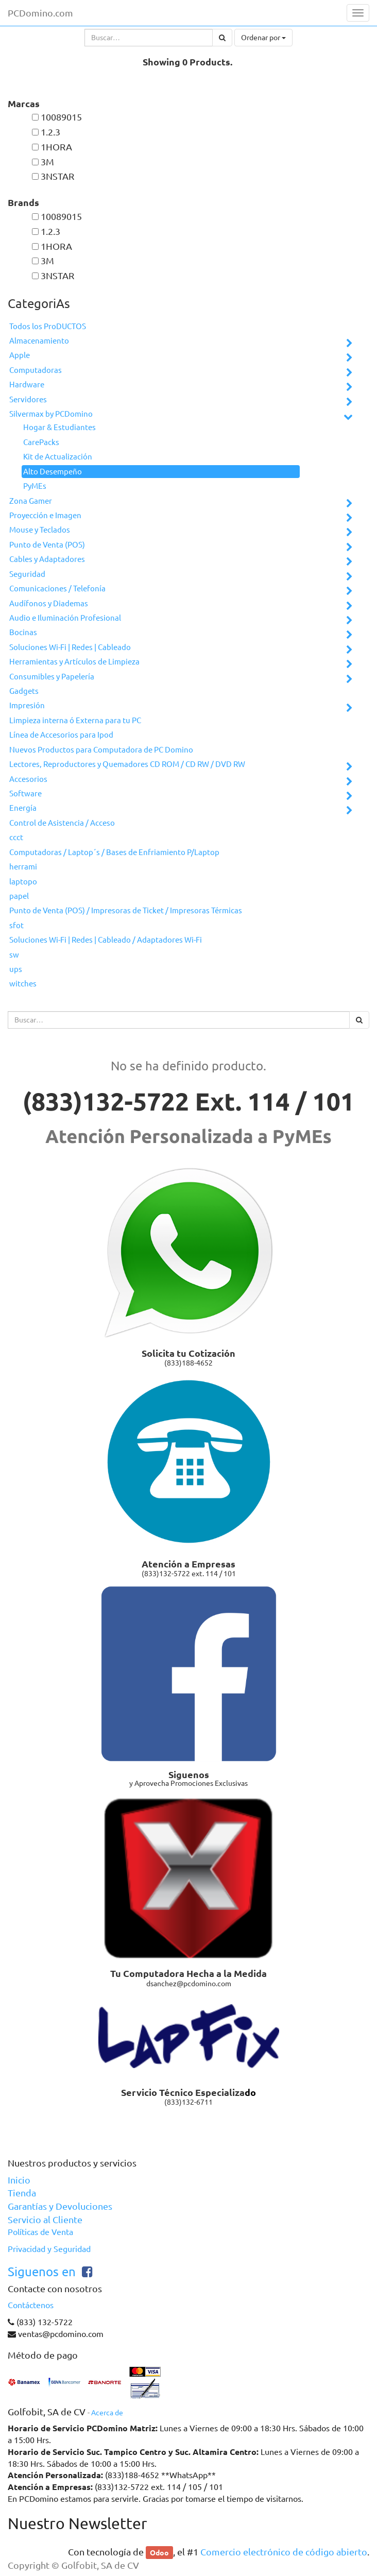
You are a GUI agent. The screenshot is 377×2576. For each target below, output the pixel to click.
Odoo (159, 2552)
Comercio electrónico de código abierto (283, 2552)
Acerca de (107, 2413)
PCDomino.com (40, 13)
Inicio (19, 2180)
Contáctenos (31, 2305)
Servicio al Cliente (45, 2219)
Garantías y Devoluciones (60, 2206)
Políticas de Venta (40, 2232)
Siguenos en (42, 2272)
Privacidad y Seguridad (49, 2249)
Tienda (22, 2193)
